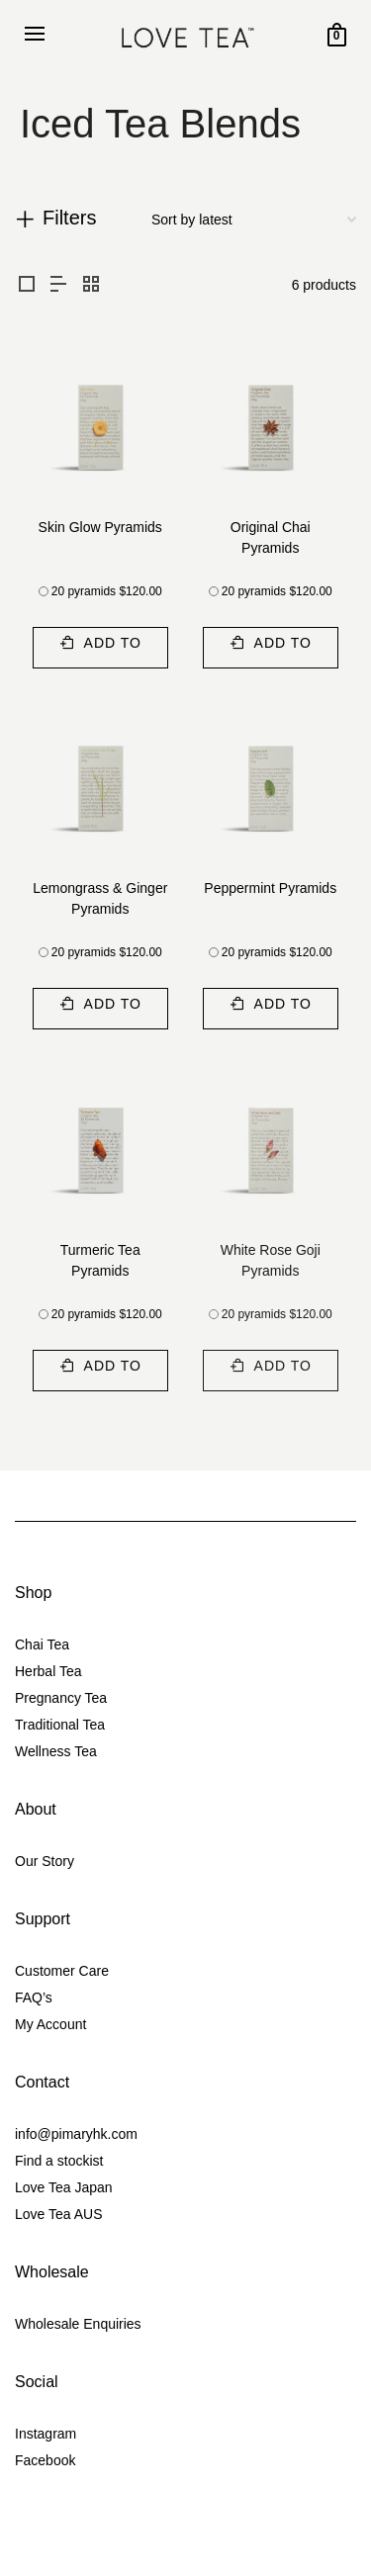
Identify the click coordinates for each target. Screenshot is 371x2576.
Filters (69, 217)
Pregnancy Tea (61, 1698)
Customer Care (62, 1971)
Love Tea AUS (58, 2214)
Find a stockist (59, 2161)
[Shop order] (253, 219)
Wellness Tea (56, 1751)
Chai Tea (42, 1644)
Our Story (44, 1861)
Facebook (45, 2460)
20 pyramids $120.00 (106, 591)
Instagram (45, 2434)
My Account (50, 2024)
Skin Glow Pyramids (100, 527)
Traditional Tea (60, 1724)
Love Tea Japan (64, 2187)
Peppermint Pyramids (270, 888)
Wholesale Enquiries (78, 2324)
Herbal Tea (48, 1671)
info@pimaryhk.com (76, 2134)
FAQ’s (33, 1997)
